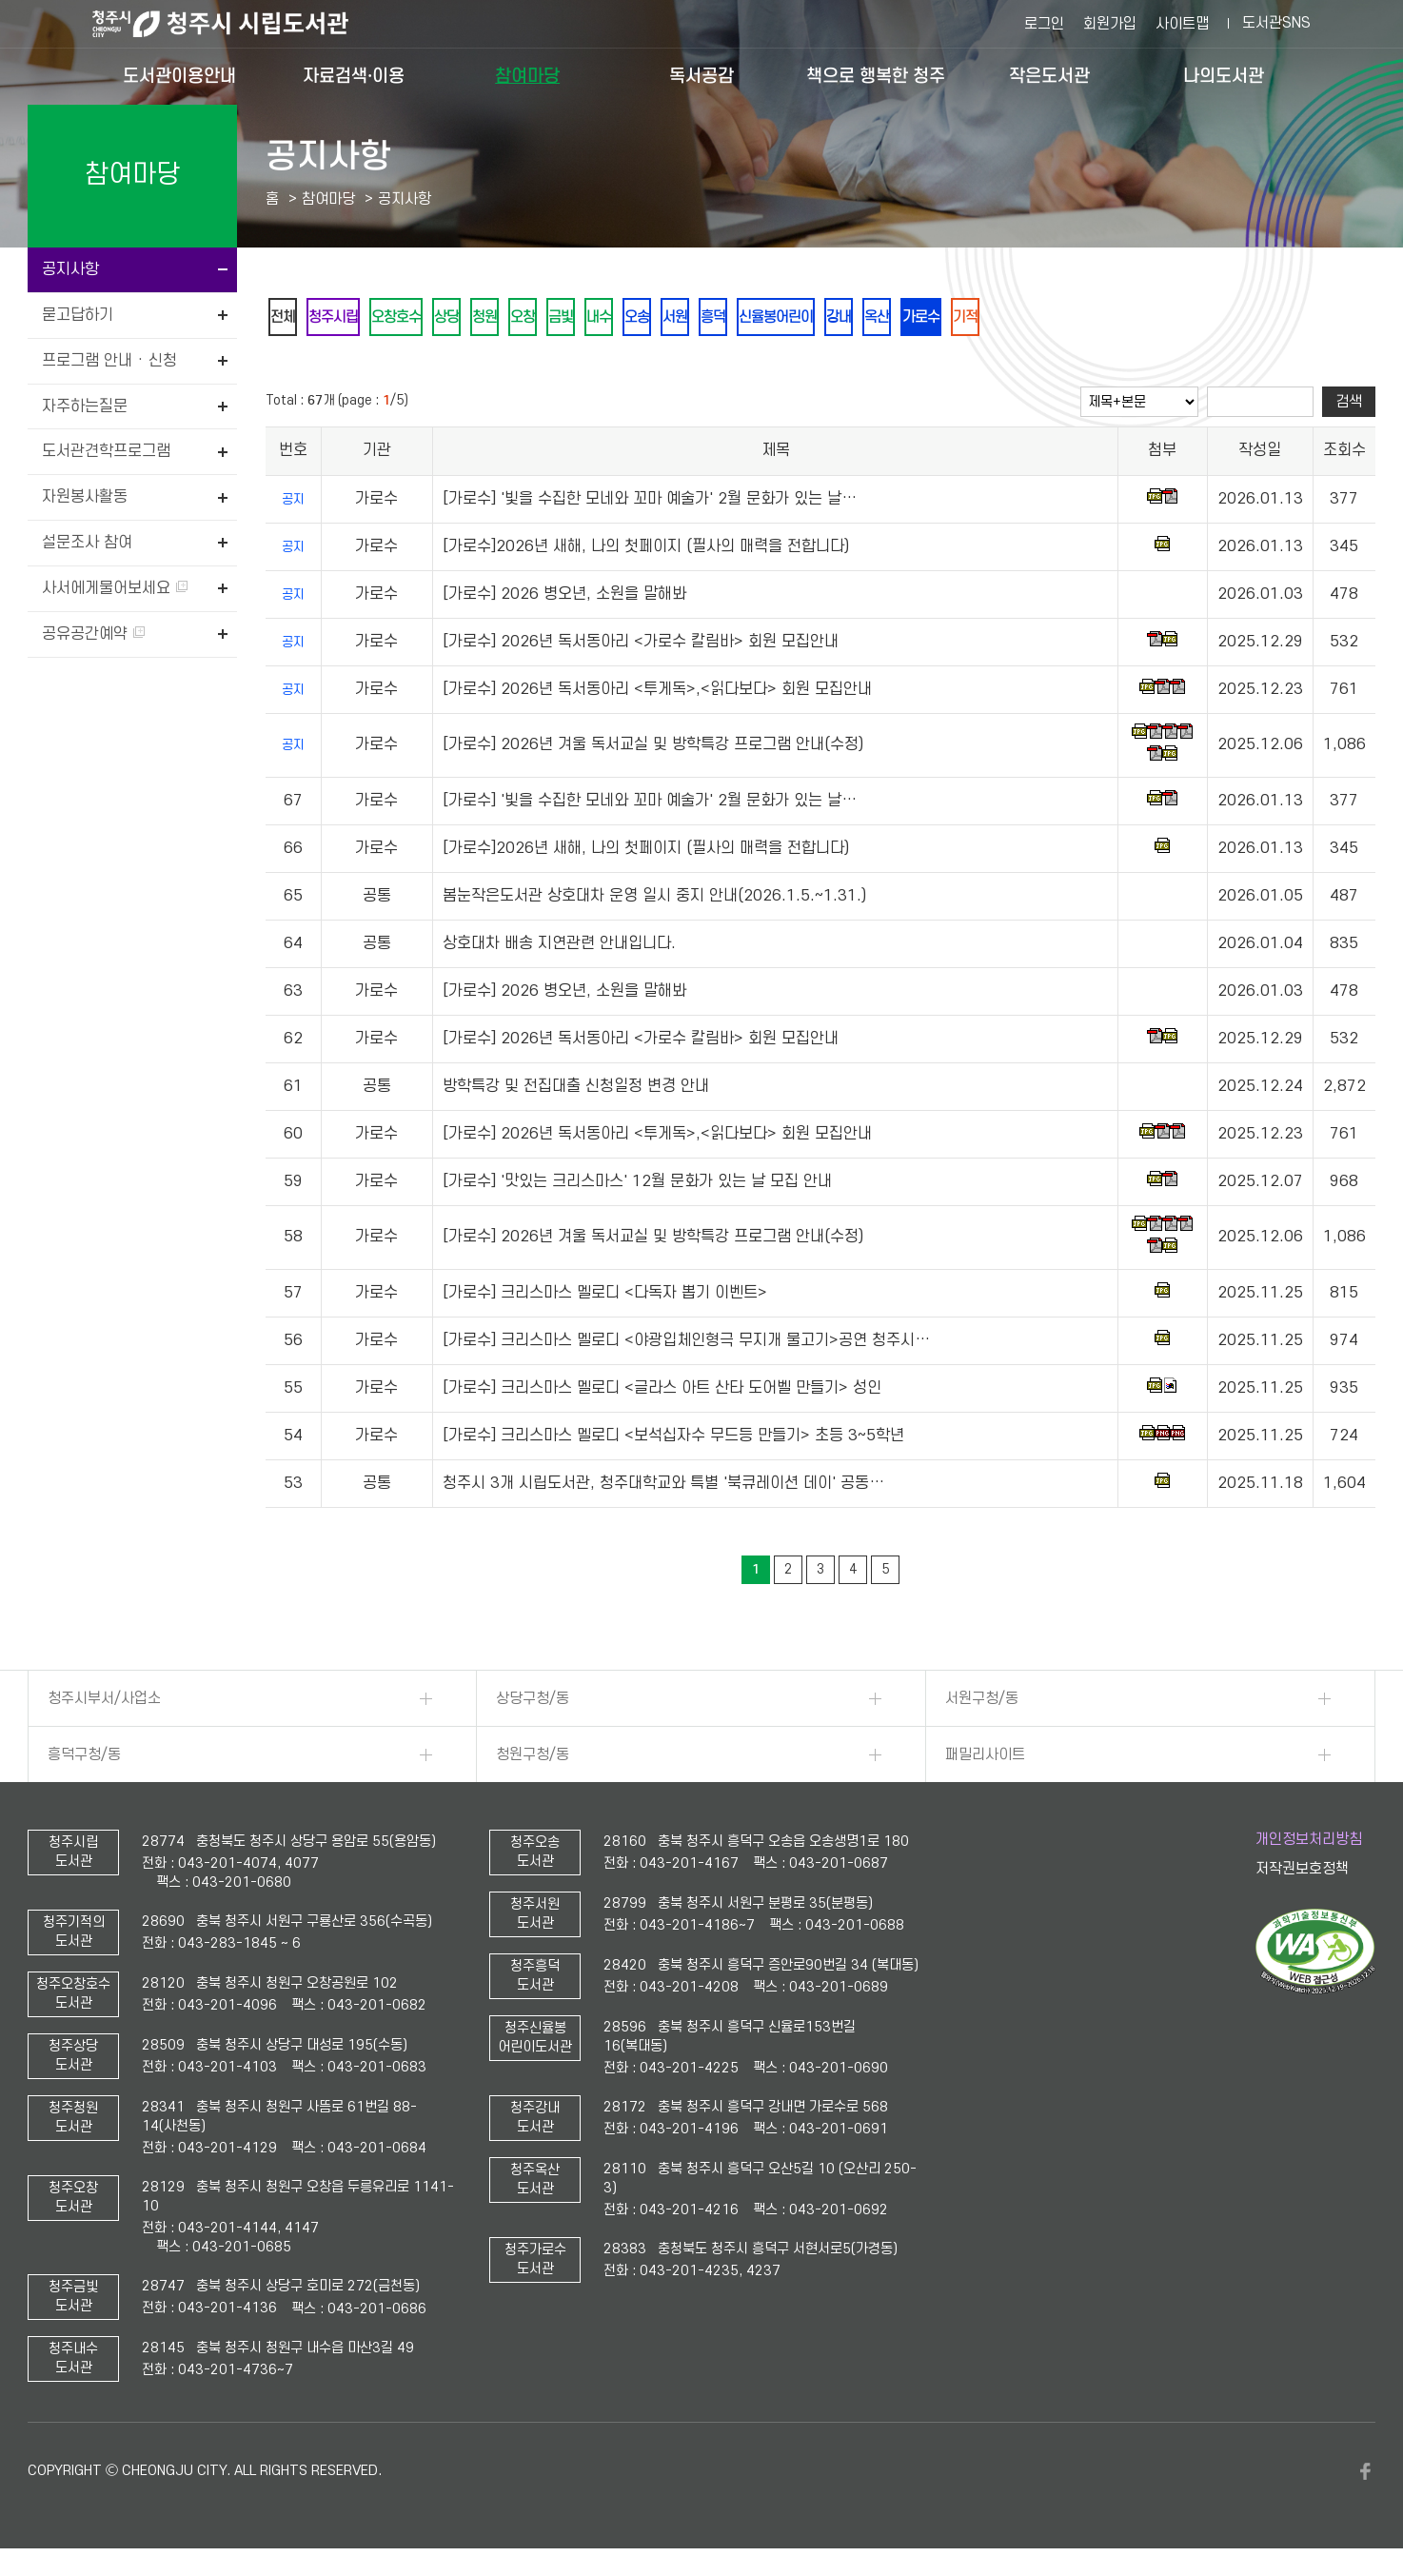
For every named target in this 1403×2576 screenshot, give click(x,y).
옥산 (987, 318)
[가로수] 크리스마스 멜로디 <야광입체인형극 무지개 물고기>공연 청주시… (686, 1344)
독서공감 (701, 76)
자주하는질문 (85, 406)
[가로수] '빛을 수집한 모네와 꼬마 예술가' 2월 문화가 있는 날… (650, 502)
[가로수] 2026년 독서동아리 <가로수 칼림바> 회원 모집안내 (641, 645)
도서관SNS (1276, 22)
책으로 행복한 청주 (875, 76)
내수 (659, 318)
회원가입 (1109, 23)
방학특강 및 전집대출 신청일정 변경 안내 (576, 1090)
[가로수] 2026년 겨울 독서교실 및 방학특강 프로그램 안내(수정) (653, 748)
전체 (286, 318)
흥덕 (796, 318)
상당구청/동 (532, 1702)
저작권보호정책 (1302, 1872)
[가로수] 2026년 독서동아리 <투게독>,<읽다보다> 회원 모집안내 (657, 693)
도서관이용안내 (179, 76)
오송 (705, 318)
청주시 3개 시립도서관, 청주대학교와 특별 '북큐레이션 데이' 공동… (663, 1487)
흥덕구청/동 (84, 1758)
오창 (568, 318)
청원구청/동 (532, 1758)
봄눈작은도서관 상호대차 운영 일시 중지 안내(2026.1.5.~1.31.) (654, 899)
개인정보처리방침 (1308, 1843)
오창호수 (418, 318)
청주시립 (345, 318)
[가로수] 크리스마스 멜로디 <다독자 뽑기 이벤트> (605, 1296)
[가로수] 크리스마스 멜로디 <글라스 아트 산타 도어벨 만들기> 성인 (662, 1391)
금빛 (614, 318)
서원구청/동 (981, 1702)
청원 (522, 318)
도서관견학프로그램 (106, 451)
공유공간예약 (93, 634)
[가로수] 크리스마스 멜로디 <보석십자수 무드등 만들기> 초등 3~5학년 (673, 1439)
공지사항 (70, 269)
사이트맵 (1182, 23)
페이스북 (1365, 2475)
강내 (941, 318)
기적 (1091, 318)
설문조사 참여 (87, 542)
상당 (477, 318)
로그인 (1044, 23)
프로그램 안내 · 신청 (109, 360)
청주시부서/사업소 (104, 1702)
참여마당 (527, 76)
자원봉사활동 (85, 496)
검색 (1348, 405)
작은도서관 (1049, 76)
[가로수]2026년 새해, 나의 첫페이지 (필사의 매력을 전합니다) (646, 550)
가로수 (1039, 318)
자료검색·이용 (354, 76)
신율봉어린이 (869, 318)
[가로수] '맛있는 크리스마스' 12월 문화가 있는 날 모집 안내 (637, 1185)
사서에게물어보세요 (115, 588)
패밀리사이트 (985, 1758)
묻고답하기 (77, 315)
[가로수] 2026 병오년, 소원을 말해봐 (564, 597)
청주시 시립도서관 (235, 24)
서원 (751, 318)
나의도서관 (1223, 76)
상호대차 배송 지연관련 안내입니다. (559, 947)
